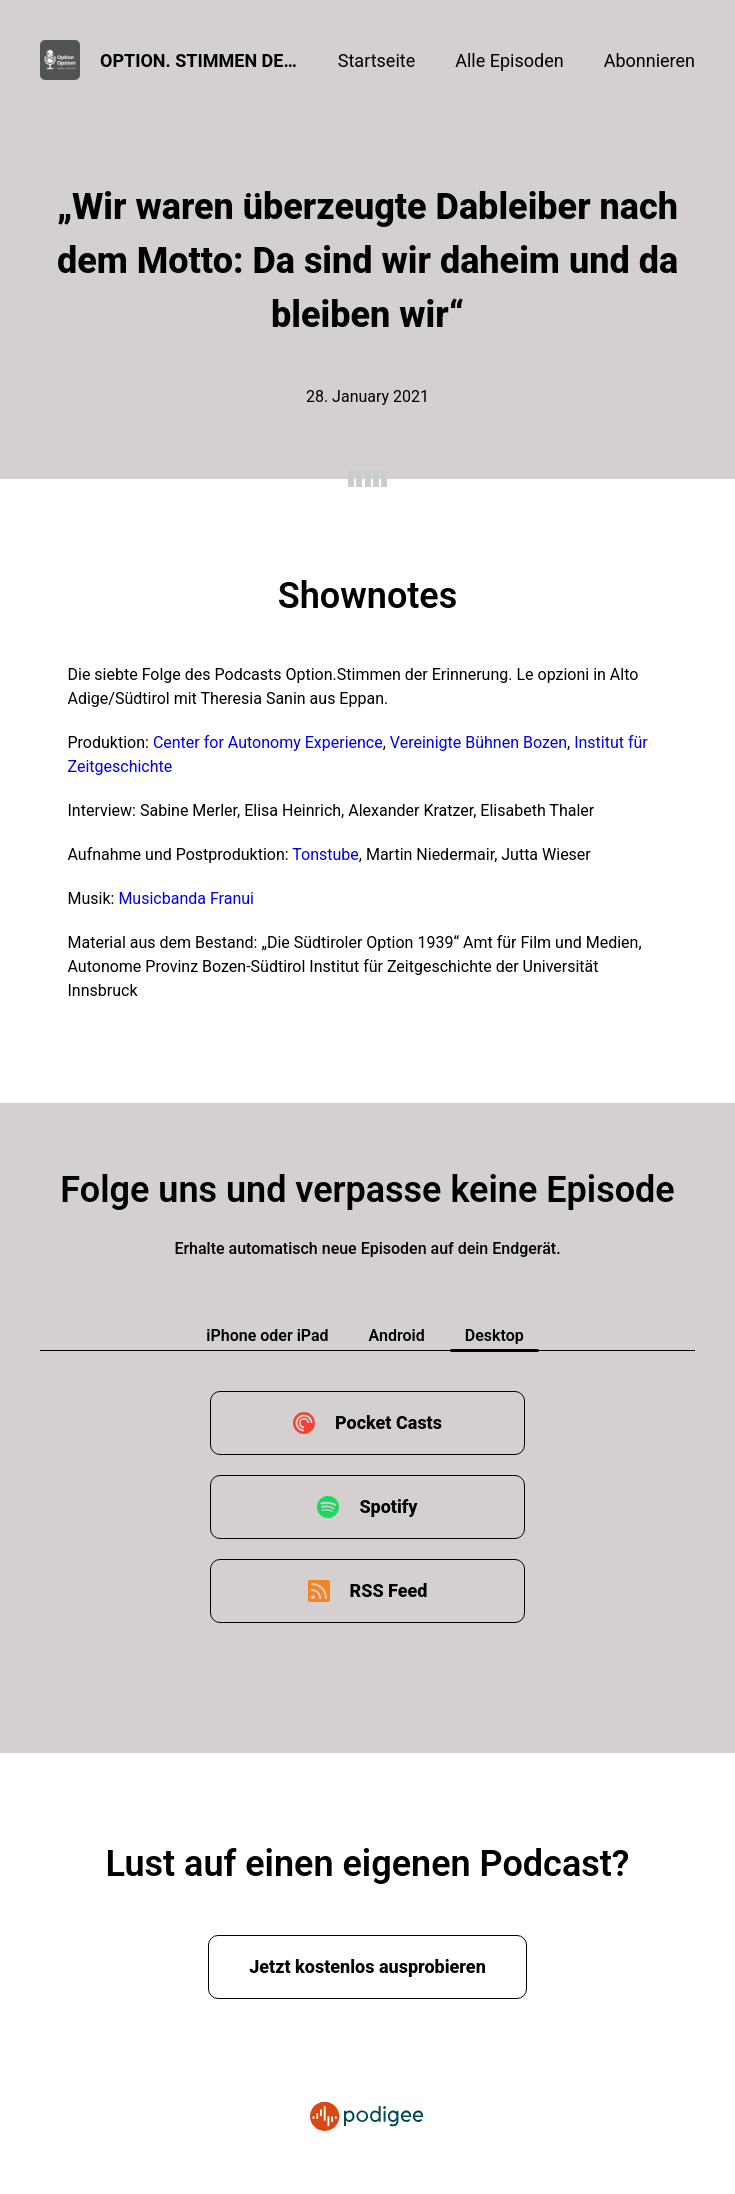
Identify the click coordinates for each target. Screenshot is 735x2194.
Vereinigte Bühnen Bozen (478, 742)
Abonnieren (649, 60)
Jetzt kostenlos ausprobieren (367, 1966)
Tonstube (325, 854)
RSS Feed (389, 1590)
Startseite (376, 60)
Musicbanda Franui (186, 898)
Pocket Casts (388, 1422)
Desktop (494, 1335)
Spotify (388, 1506)
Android (397, 1335)
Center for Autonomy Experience (268, 742)
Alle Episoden (509, 60)
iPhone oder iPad (267, 1335)
